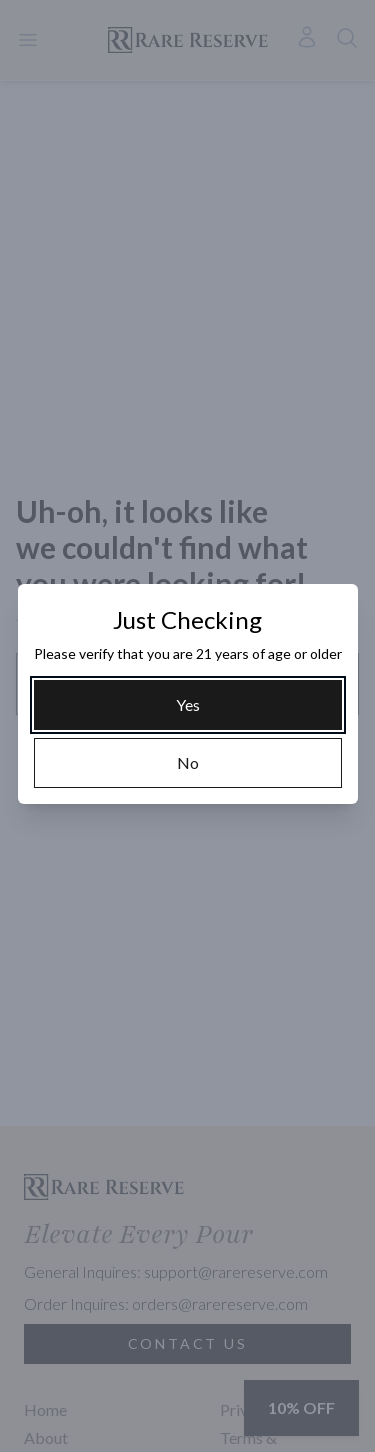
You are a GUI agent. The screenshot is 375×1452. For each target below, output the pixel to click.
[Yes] (188, 705)
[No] (188, 763)
